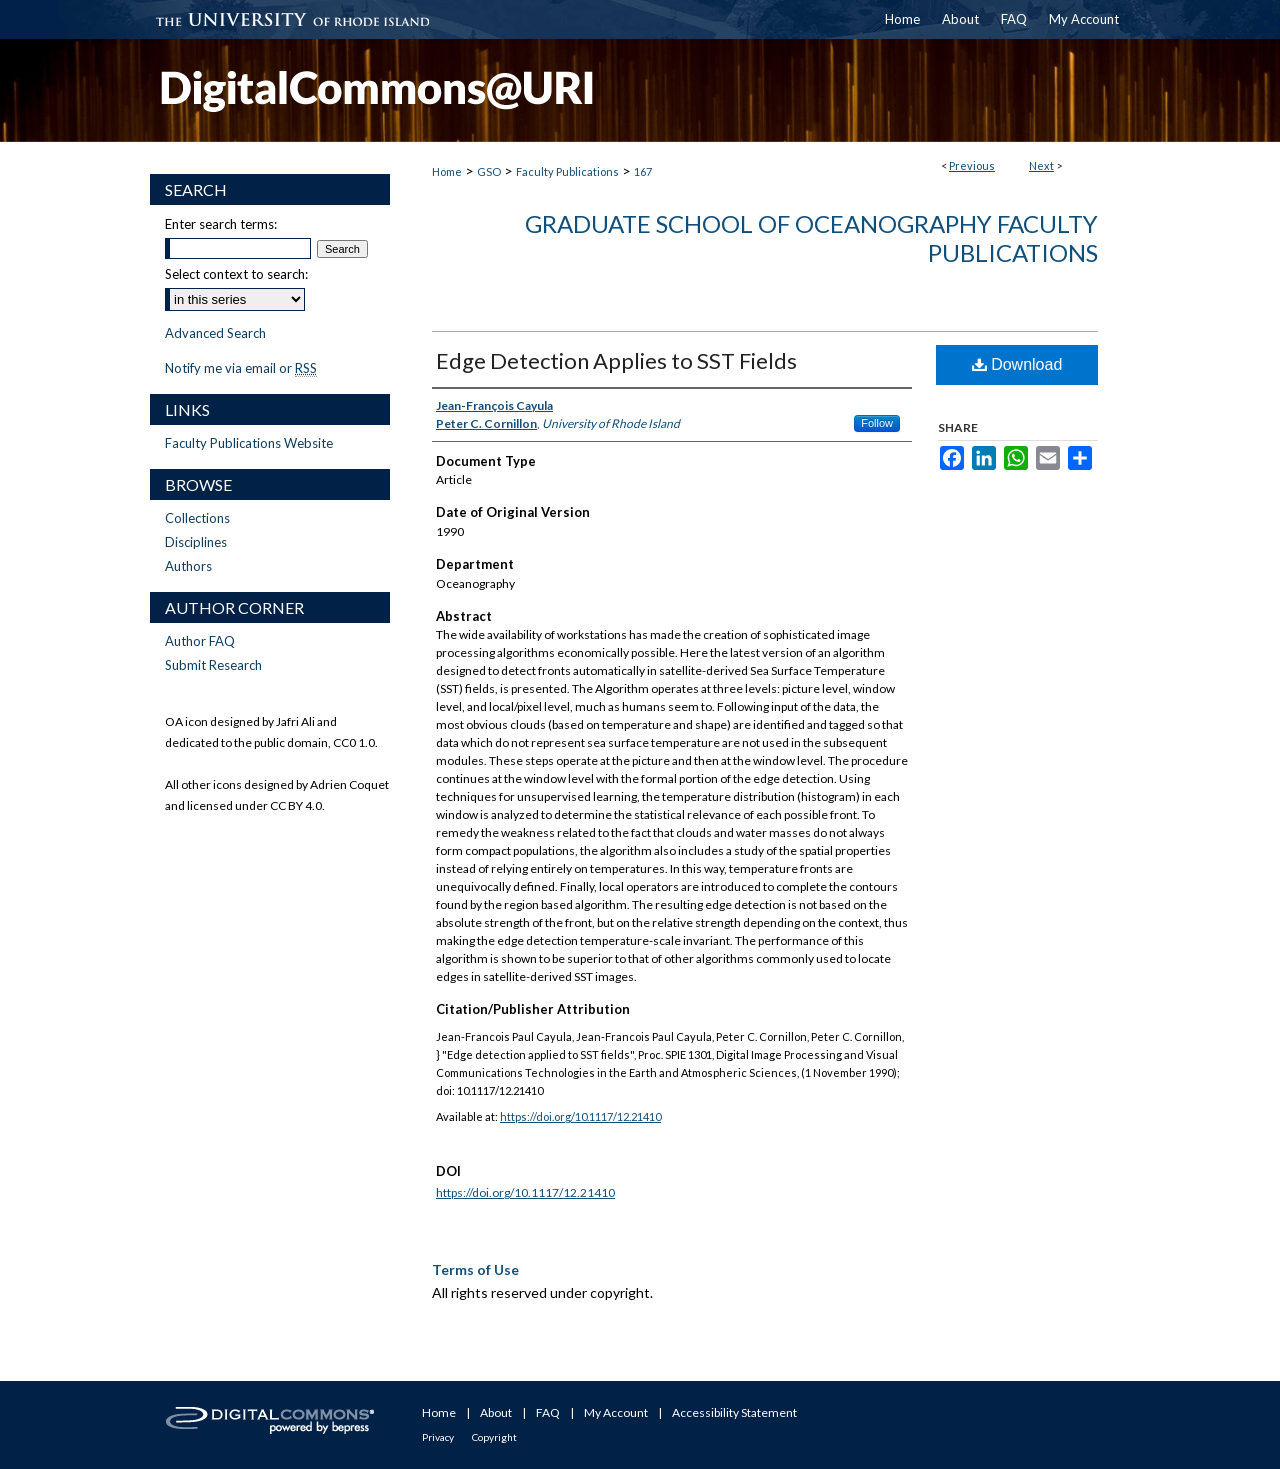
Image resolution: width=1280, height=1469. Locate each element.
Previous (972, 165)
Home (447, 171)
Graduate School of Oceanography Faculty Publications (811, 238)
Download (1017, 364)
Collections (197, 518)
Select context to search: (236, 274)
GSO (489, 171)
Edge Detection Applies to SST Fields (616, 360)
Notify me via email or (241, 368)
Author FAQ (200, 641)
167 (643, 171)
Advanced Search (215, 333)
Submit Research (213, 665)
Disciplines (196, 542)
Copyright (494, 1437)
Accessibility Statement (734, 1412)
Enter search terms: (221, 224)
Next (1041, 165)
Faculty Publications (567, 171)
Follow (877, 423)
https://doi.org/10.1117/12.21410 (580, 1116)
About (496, 1412)
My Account (616, 1412)
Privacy (438, 1437)
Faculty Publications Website (249, 443)
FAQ (548, 1412)
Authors (188, 566)
